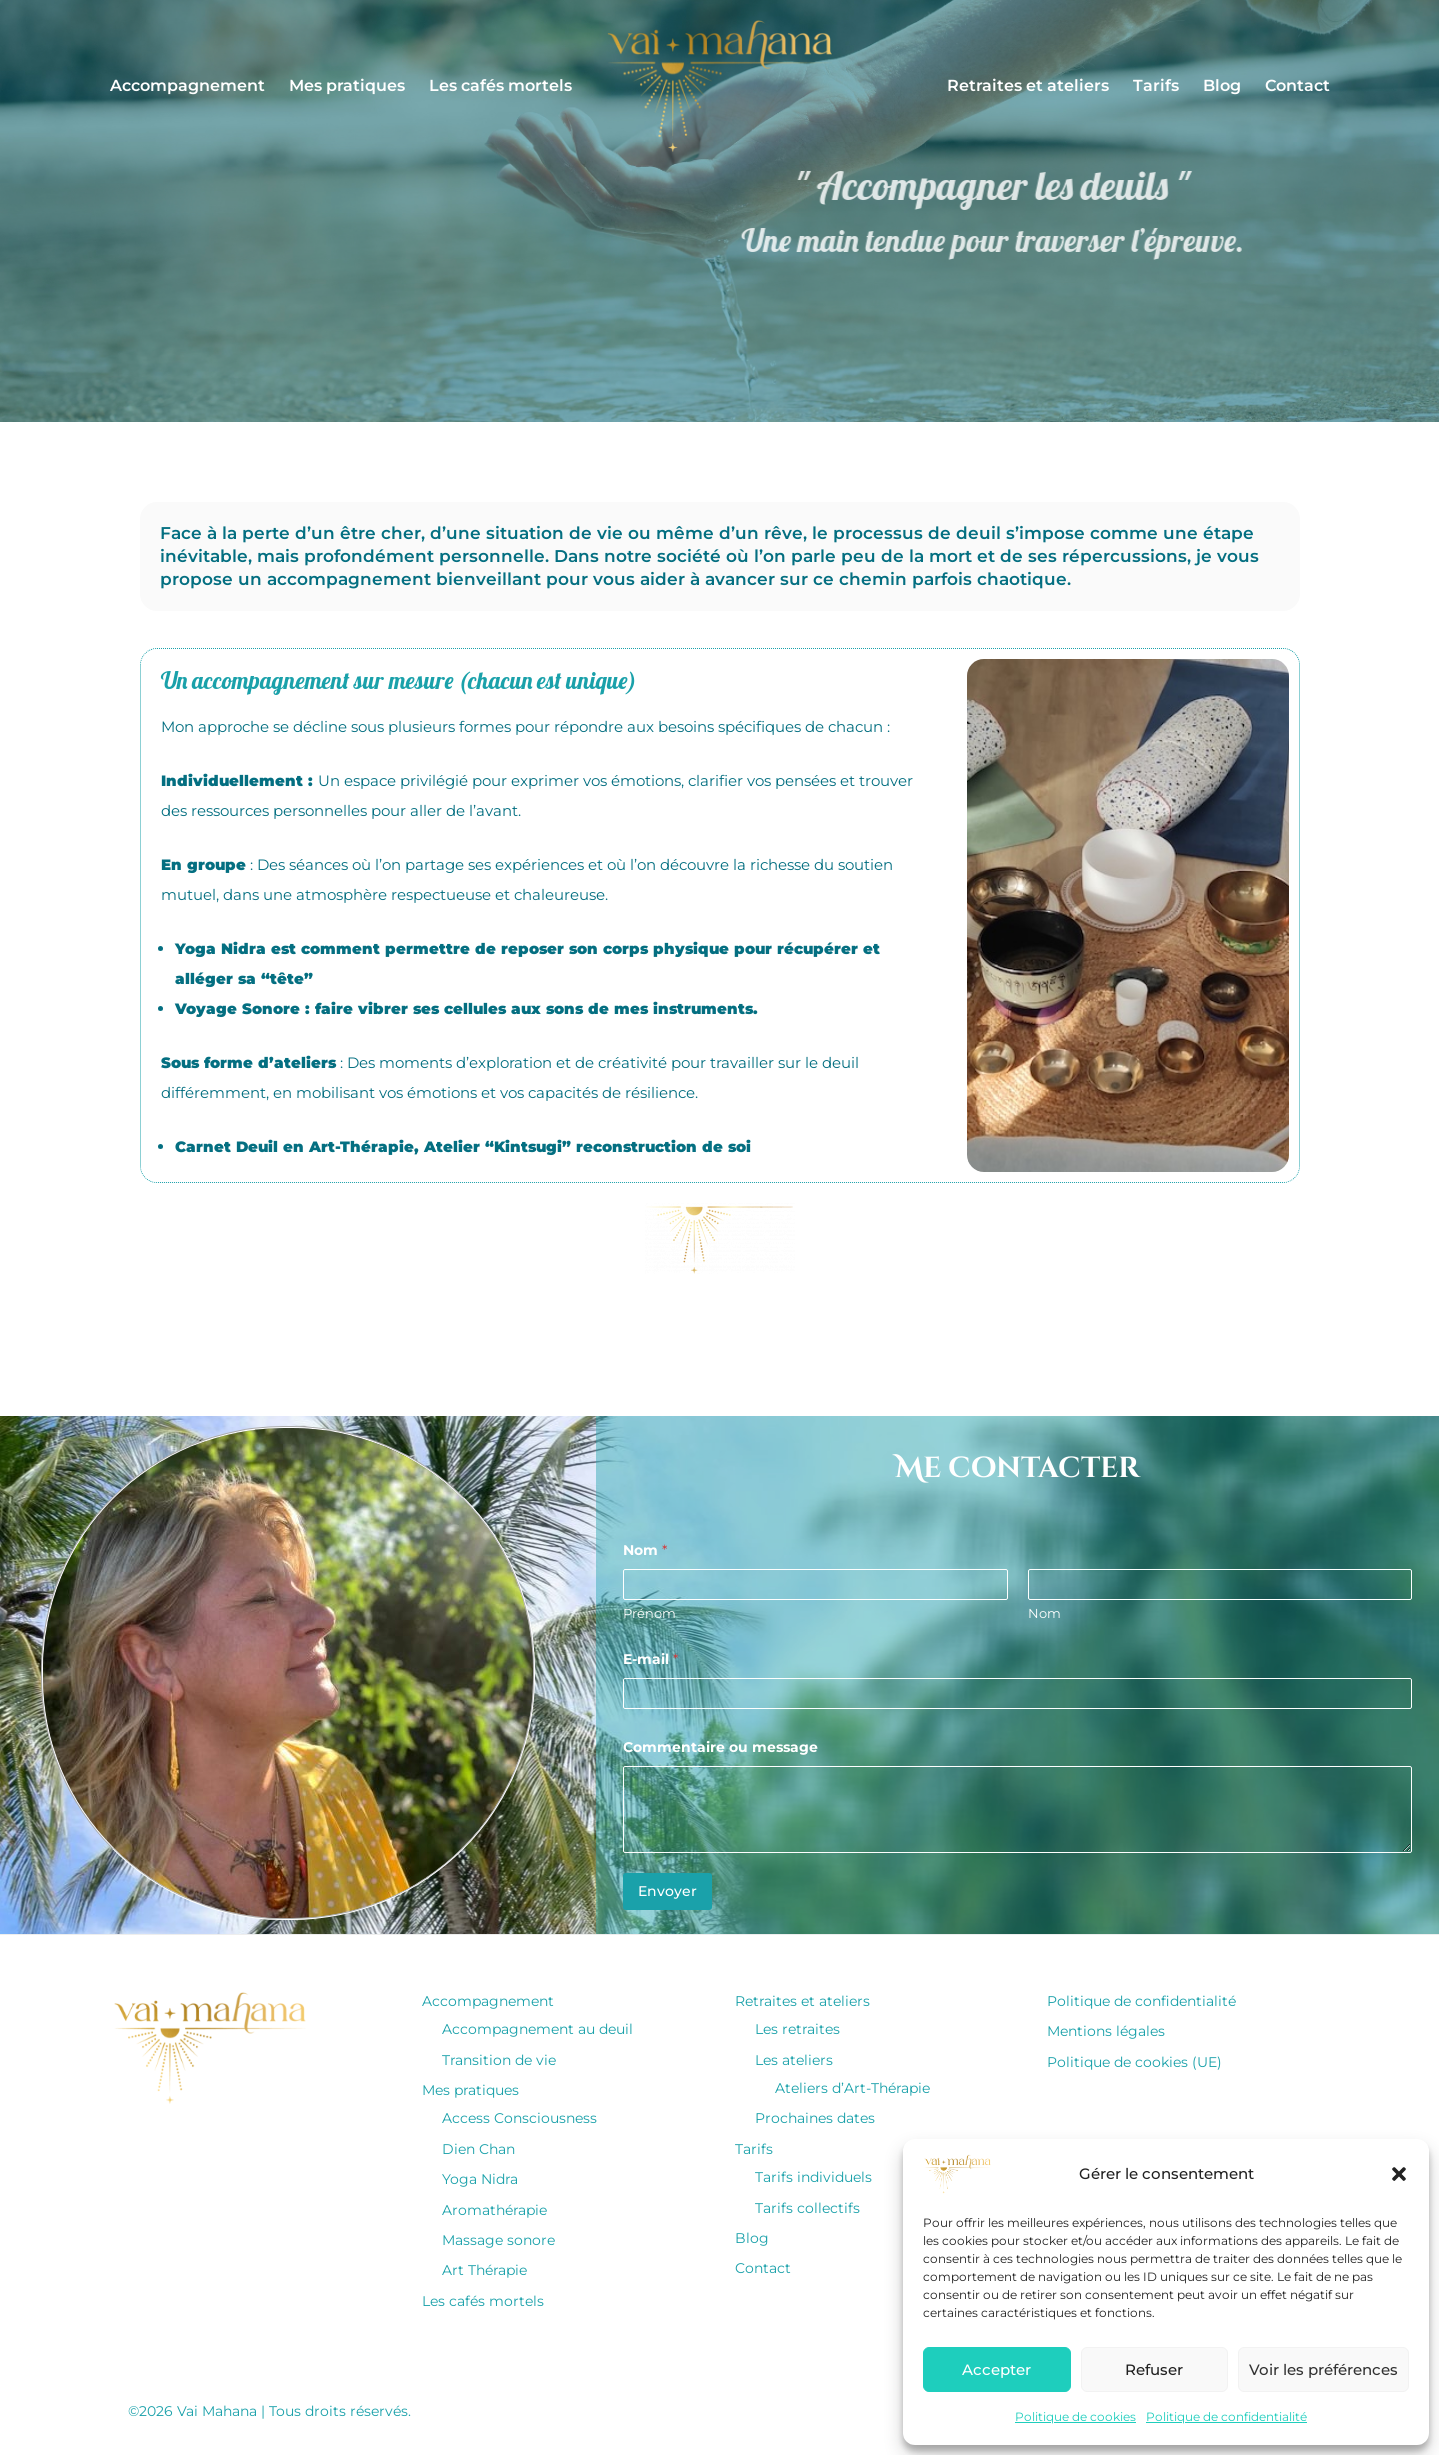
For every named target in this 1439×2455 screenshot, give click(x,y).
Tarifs (1156, 85)
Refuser (1154, 2369)
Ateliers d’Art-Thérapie (852, 2088)
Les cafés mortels (500, 85)
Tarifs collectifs (807, 2208)
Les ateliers (794, 2060)
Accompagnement (187, 85)
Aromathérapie (494, 2210)
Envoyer (667, 1891)
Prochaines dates (815, 2118)
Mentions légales (1106, 2031)
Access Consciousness (519, 2118)
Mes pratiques (347, 85)
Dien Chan (478, 2149)
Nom (1043, 1613)
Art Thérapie (484, 2270)
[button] (1399, 2174)
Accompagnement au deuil (537, 2029)
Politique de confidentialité (1226, 2416)
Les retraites (797, 2029)
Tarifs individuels (813, 2177)
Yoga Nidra (480, 2179)
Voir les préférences (1323, 2369)
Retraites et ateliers (1028, 85)
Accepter (996, 2369)
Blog (1222, 85)
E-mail (650, 1659)
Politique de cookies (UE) (1134, 2062)
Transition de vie (499, 2060)
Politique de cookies (1075, 2416)
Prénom (649, 1613)
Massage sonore (498, 2240)
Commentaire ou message (720, 1747)
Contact (1297, 85)
